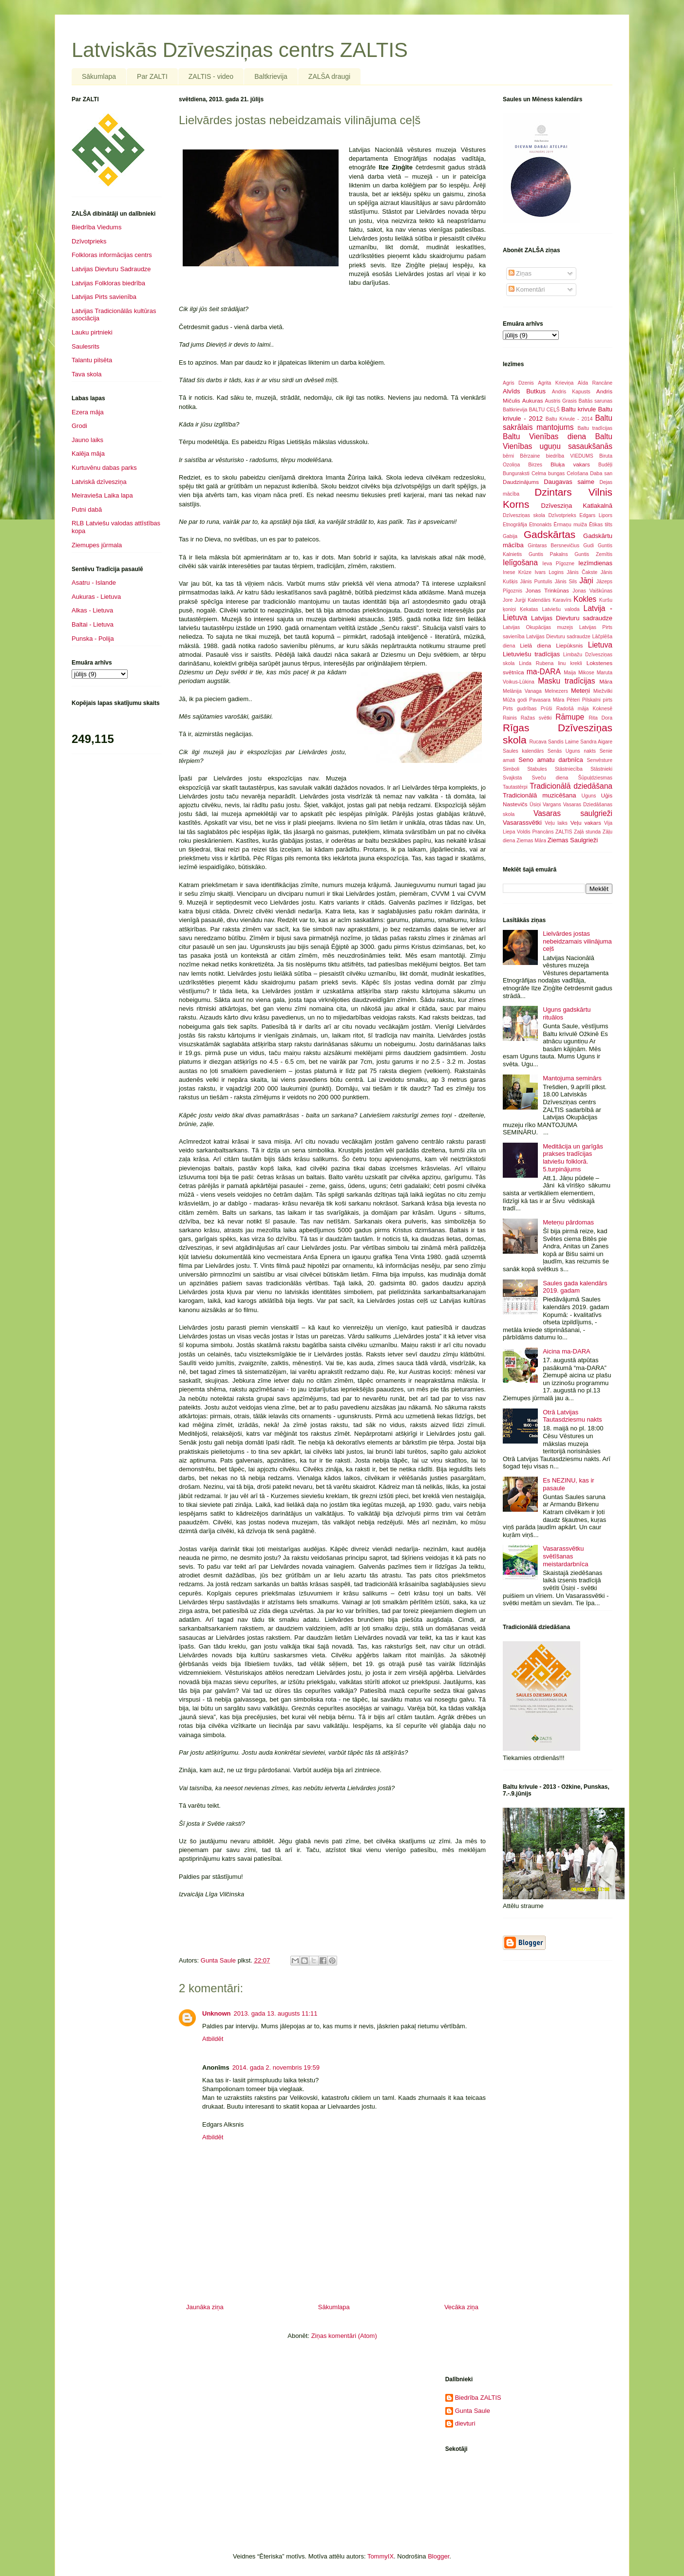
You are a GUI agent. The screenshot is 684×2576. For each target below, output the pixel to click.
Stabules (537, 769)
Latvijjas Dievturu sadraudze (558, 636)
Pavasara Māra (546, 700)
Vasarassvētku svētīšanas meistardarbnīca (565, 1556)
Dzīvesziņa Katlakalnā (576, 505)
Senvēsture (599, 760)
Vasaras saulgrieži (572, 813)
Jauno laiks (87, 440)
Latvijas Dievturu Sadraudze (111, 269)
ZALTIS (563, 831)
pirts (607, 700)
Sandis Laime (563, 741)
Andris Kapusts (571, 391)
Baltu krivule (578, 409)
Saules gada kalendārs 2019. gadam (575, 1287)
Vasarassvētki (522, 822)
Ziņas (520, 273)
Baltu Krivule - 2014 (569, 419)
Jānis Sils (565, 581)
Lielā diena (535, 645)
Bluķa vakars (570, 464)
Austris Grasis (561, 401)
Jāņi (586, 580)
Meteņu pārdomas (568, 1222)
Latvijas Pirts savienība (104, 296)
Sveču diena (550, 777)
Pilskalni (591, 700)
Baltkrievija (270, 76)
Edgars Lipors (595, 515)
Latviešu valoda (560, 609)
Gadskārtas (549, 534)
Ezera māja (88, 412)
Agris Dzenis (518, 383)
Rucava (538, 741)
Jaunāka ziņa (205, 2307)
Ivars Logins (549, 572)
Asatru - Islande (94, 582)
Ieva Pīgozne (558, 563)
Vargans (552, 804)
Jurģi (520, 600)
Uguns (588, 795)
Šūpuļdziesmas (595, 777)
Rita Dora (600, 718)
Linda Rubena (536, 663)
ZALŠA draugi (329, 76)
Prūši (546, 708)
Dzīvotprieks (89, 241)
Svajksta (512, 777)
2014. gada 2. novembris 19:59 (276, 2067)
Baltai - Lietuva (93, 624)
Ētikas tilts (600, 524)
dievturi (465, 2423)
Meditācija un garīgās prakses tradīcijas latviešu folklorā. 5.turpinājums (573, 1158)
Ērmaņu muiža (570, 524)
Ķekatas (529, 609)
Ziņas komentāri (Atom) (344, 2335)
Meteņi (580, 690)
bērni (508, 456)
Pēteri (573, 700)
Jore (508, 600)
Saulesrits (85, 346)
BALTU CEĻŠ (544, 409)
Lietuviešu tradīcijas (531, 654)
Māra (605, 681)
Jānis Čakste (582, 572)
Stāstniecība (569, 769)
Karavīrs (561, 600)
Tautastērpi (515, 787)
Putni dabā (87, 509)
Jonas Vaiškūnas (592, 590)
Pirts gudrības (519, 708)
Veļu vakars (585, 822)
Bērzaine (530, 456)
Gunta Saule (472, 2410)
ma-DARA (544, 671)
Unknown (216, 2013)
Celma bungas (548, 473)
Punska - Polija (93, 638)
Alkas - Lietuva (92, 610)
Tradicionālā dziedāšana (571, 786)
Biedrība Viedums (96, 227)
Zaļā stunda (587, 831)
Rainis (510, 718)
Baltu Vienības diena (544, 436)
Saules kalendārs (523, 751)
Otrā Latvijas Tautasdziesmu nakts (572, 1416)
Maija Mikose (579, 672)
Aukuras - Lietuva (96, 596)
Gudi (588, 545)
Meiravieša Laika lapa (102, 495)
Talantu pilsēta (92, 360)
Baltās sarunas (595, 401)
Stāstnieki (601, 769)
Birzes (535, 464)
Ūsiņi (535, 804)
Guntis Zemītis (593, 554)
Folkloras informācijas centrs (112, 255)
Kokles (584, 599)
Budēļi (605, 464)
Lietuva (600, 645)
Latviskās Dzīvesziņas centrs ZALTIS (240, 49)
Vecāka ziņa (461, 2307)
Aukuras (532, 400)
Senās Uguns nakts (572, 751)
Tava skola (86, 374)
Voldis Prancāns (535, 831)
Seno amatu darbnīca (550, 759)
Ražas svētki (536, 718)
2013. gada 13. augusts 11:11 (276, 2013)
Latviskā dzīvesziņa (99, 481)
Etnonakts (540, 524)
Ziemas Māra (531, 840)
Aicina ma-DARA (566, 1351)
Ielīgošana (520, 562)
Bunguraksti (516, 473)
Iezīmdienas (595, 563)
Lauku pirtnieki (92, 332)
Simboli (511, 769)
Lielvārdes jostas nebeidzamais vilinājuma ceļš (577, 941)
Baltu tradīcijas (594, 428)
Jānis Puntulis (536, 581)
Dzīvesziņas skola (524, 515)
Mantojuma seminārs (572, 1078)
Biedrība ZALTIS (478, 2397)
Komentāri (527, 289)
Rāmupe (569, 717)
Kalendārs (539, 600)
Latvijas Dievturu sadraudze (571, 618)
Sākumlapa (99, 76)
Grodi (79, 425)
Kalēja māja (88, 453)
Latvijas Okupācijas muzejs (538, 627)
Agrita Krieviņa (555, 383)
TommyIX (380, 2556)
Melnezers (556, 691)
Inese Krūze (517, 572)
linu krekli (570, 663)
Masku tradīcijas (566, 681)
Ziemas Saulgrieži (573, 840)
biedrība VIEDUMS (569, 456)
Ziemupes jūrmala (97, 545)
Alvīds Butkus (524, 391)
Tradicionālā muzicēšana (539, 795)
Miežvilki (602, 691)
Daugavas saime (569, 481)
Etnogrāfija (515, 524)
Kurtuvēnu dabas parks (104, 467)
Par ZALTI (152, 76)
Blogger (438, 2556)
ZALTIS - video (211, 76)
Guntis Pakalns (548, 554)
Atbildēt (212, 2038)
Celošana (577, 473)
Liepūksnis (569, 645)
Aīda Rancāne (595, 383)
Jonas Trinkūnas (547, 590)
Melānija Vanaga (522, 691)
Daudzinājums (521, 482)
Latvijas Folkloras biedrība (108, 283)
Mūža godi (515, 700)
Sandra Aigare (596, 741)
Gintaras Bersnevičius (553, 545)
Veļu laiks (556, 823)
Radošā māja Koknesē (584, 708)
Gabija (510, 536)
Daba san (601, 473)
